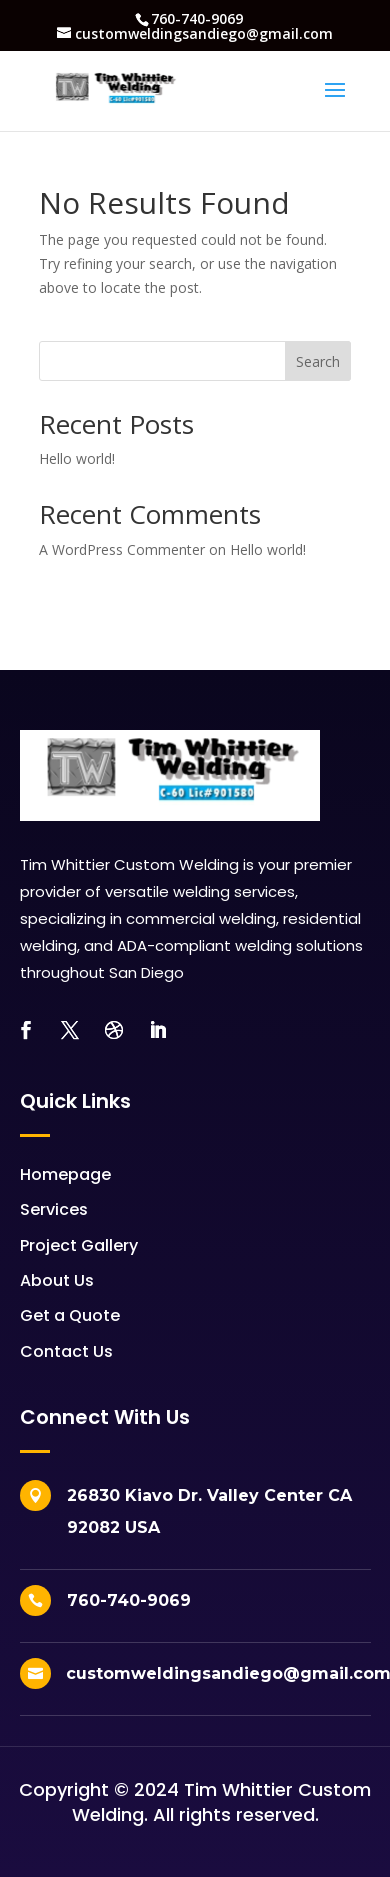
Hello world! (77, 458)
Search (318, 361)
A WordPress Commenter (122, 549)
